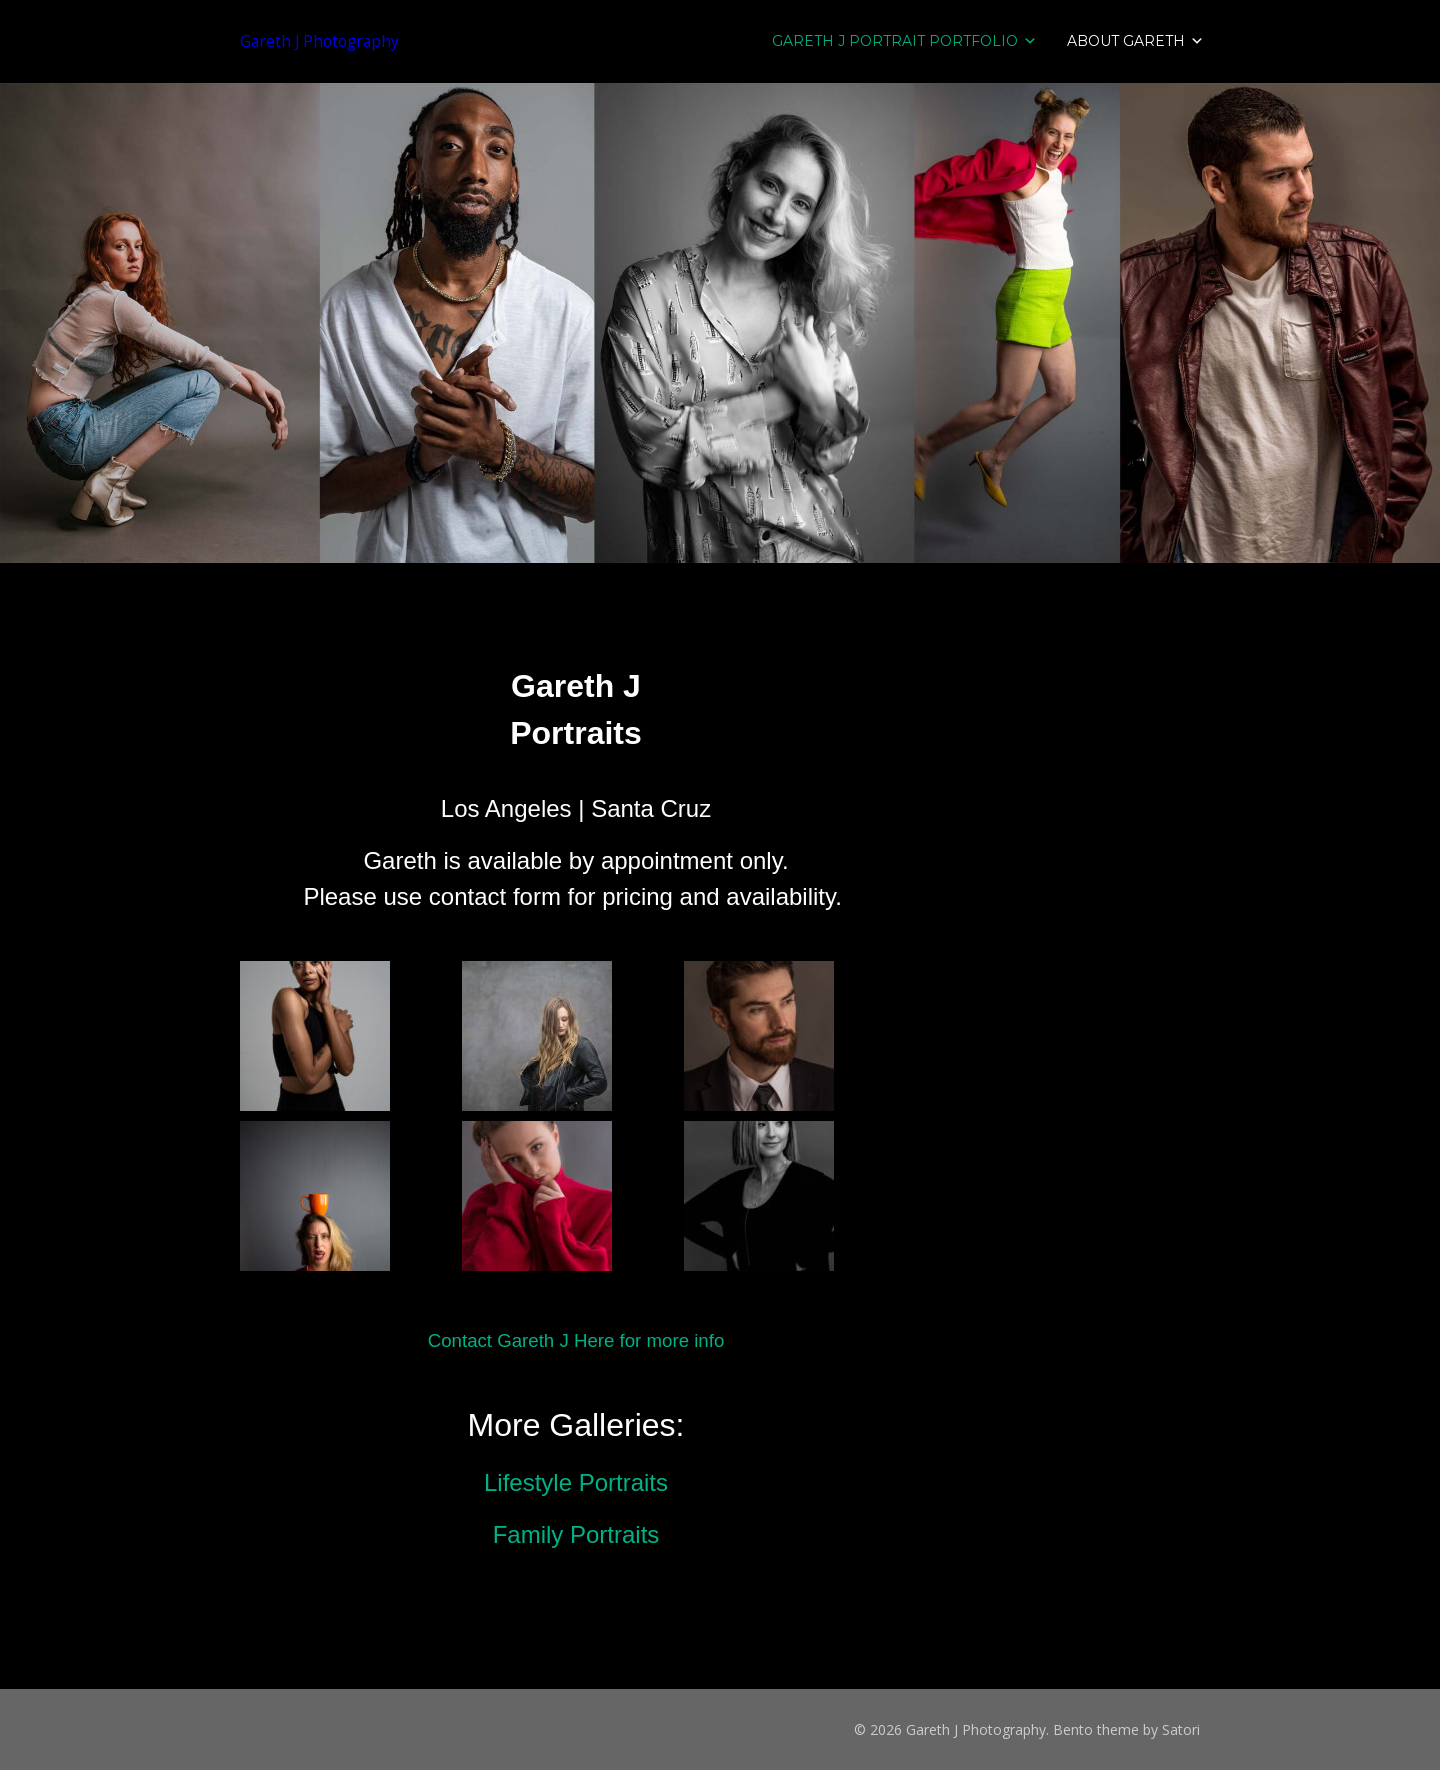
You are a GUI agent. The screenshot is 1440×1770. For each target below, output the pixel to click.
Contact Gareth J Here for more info (576, 1340)
